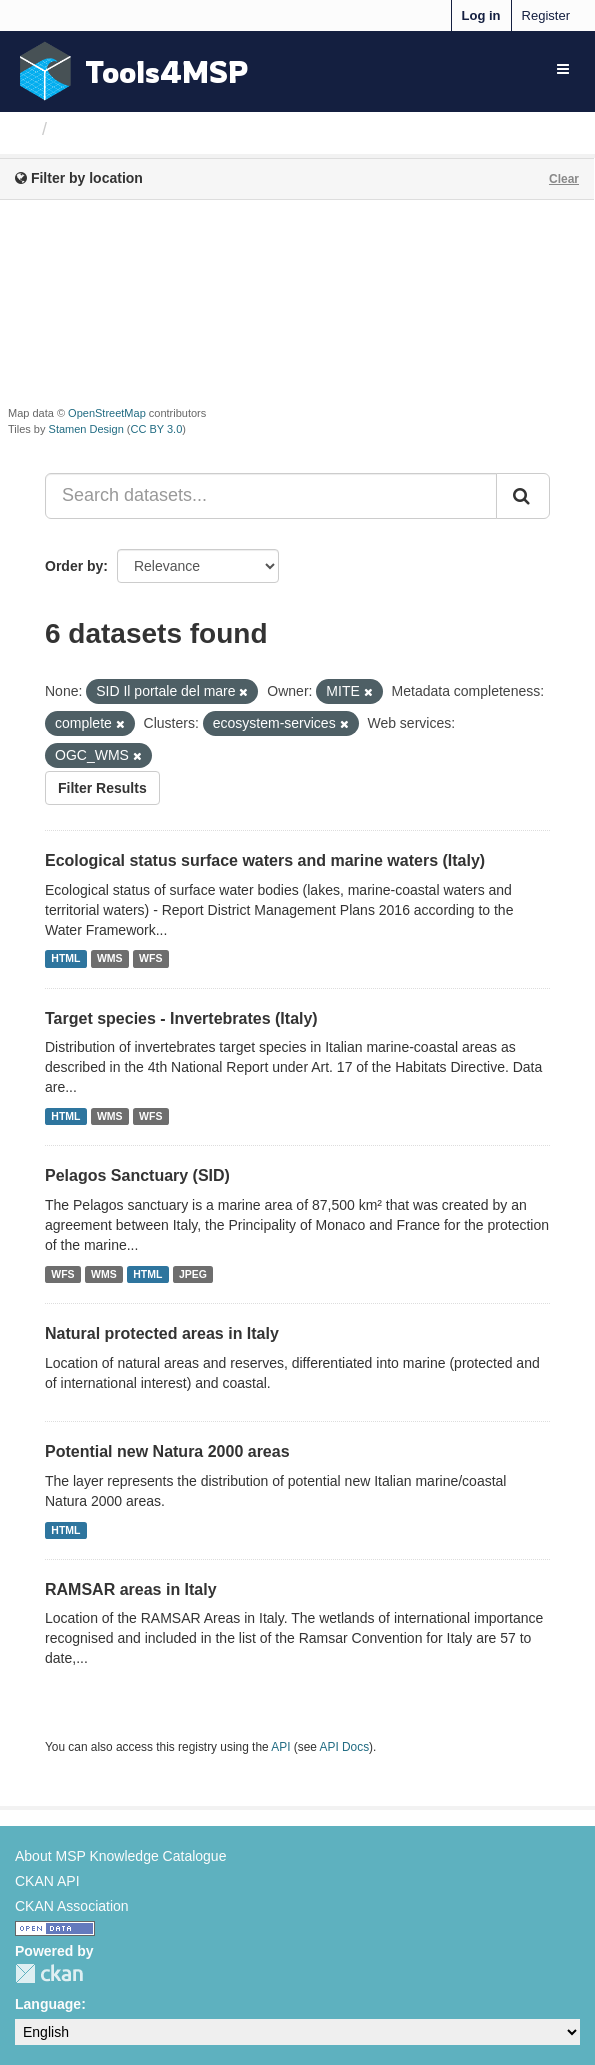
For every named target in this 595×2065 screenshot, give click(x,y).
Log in (481, 15)
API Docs (345, 1747)
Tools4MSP (167, 71)
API (280, 1747)
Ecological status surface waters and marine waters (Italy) (265, 860)
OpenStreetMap (107, 413)
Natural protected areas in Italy (162, 1333)
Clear (564, 179)
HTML (65, 959)
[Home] (23, 129)
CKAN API (47, 1881)
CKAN (49, 1973)
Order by (74, 566)
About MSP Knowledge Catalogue (120, 1856)
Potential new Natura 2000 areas (167, 1451)
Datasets (94, 129)
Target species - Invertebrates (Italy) (181, 1018)
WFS (150, 959)
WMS (110, 959)
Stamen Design (86, 429)
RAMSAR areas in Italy (131, 1589)
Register (546, 15)
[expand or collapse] (563, 69)
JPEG (193, 1274)
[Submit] (523, 496)
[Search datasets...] (271, 496)
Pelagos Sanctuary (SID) (137, 1175)
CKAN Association (72, 1906)
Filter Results (102, 788)
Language (48, 2004)
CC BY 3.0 (157, 429)
